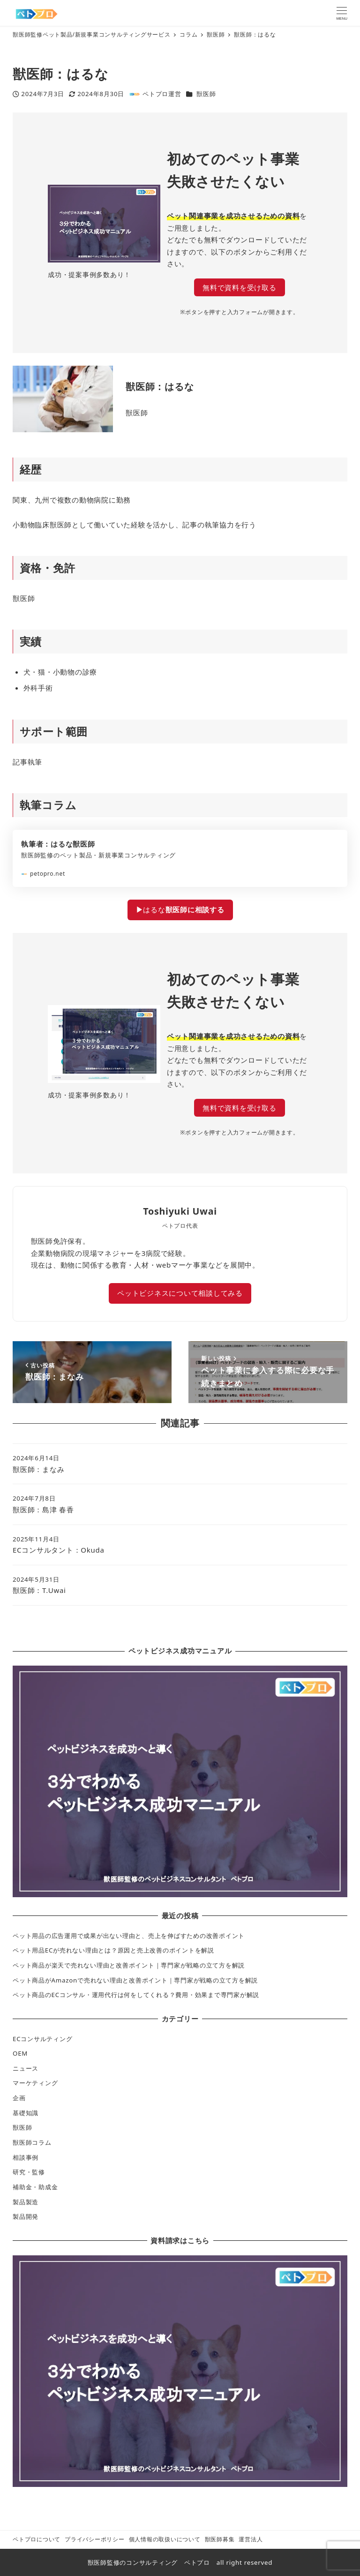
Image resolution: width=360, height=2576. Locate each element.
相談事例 (25, 2157)
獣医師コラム (32, 2142)
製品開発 (25, 2216)
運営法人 (250, 2539)
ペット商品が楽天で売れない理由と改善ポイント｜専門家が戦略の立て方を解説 (129, 1965)
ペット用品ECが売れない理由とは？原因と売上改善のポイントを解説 (113, 1950)
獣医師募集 (220, 2539)
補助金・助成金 (35, 2187)
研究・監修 (29, 2172)
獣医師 (206, 94)
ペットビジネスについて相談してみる (180, 1293)
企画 (19, 2098)
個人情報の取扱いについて (165, 2539)
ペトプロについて (36, 2539)
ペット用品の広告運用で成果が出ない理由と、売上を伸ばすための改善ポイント (129, 1935)
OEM (20, 2053)
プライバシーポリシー (95, 2539)
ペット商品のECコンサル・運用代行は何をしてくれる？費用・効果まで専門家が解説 (136, 1994)
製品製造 (25, 2202)
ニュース (25, 2068)
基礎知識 (25, 2113)
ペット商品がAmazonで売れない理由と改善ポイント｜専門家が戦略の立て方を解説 (135, 1980)
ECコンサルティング (42, 2039)
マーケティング (35, 2083)
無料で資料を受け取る (239, 287)
